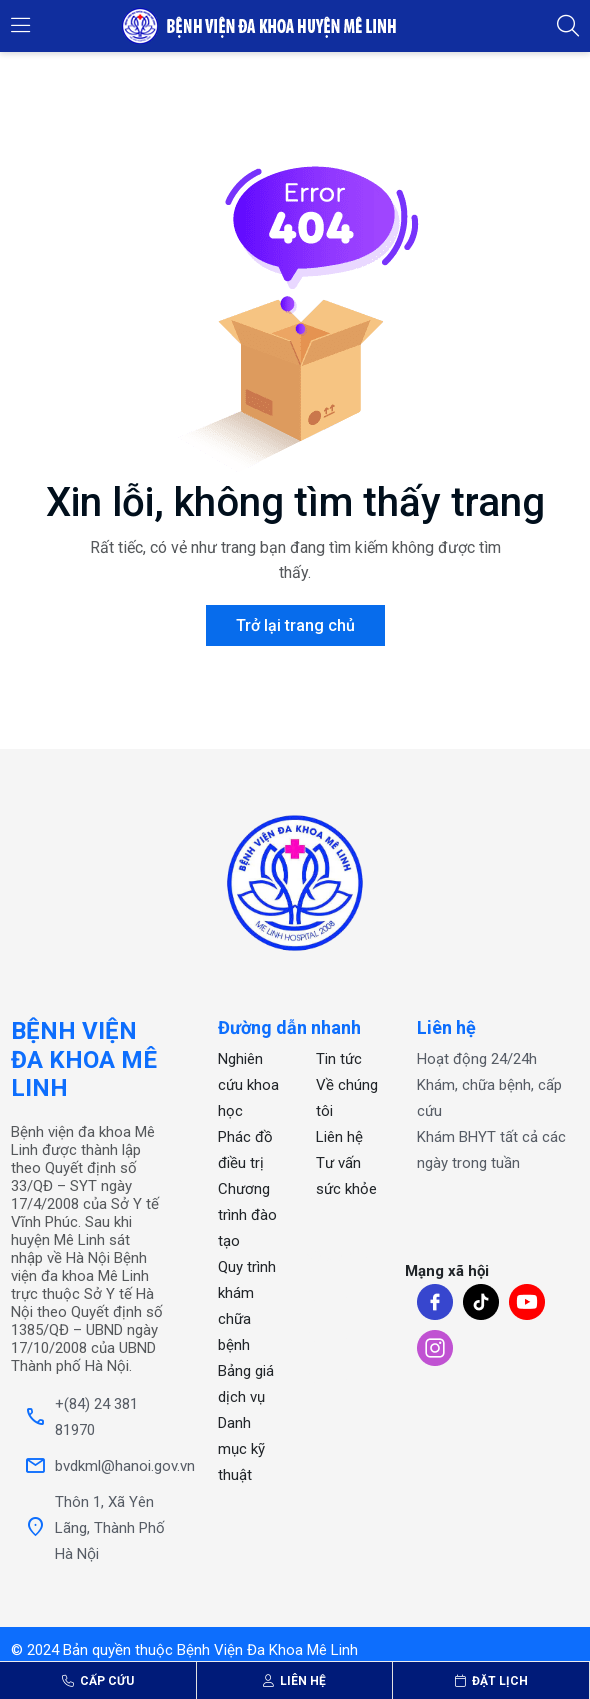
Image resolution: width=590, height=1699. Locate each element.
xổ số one (339, 1256)
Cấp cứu (98, 1681)
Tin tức (339, 1059)
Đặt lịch (491, 1681)
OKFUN (329, 1297)
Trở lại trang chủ (295, 625)
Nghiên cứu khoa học (248, 1085)
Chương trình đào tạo (247, 1215)
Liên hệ (294, 1681)
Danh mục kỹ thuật (241, 1449)
